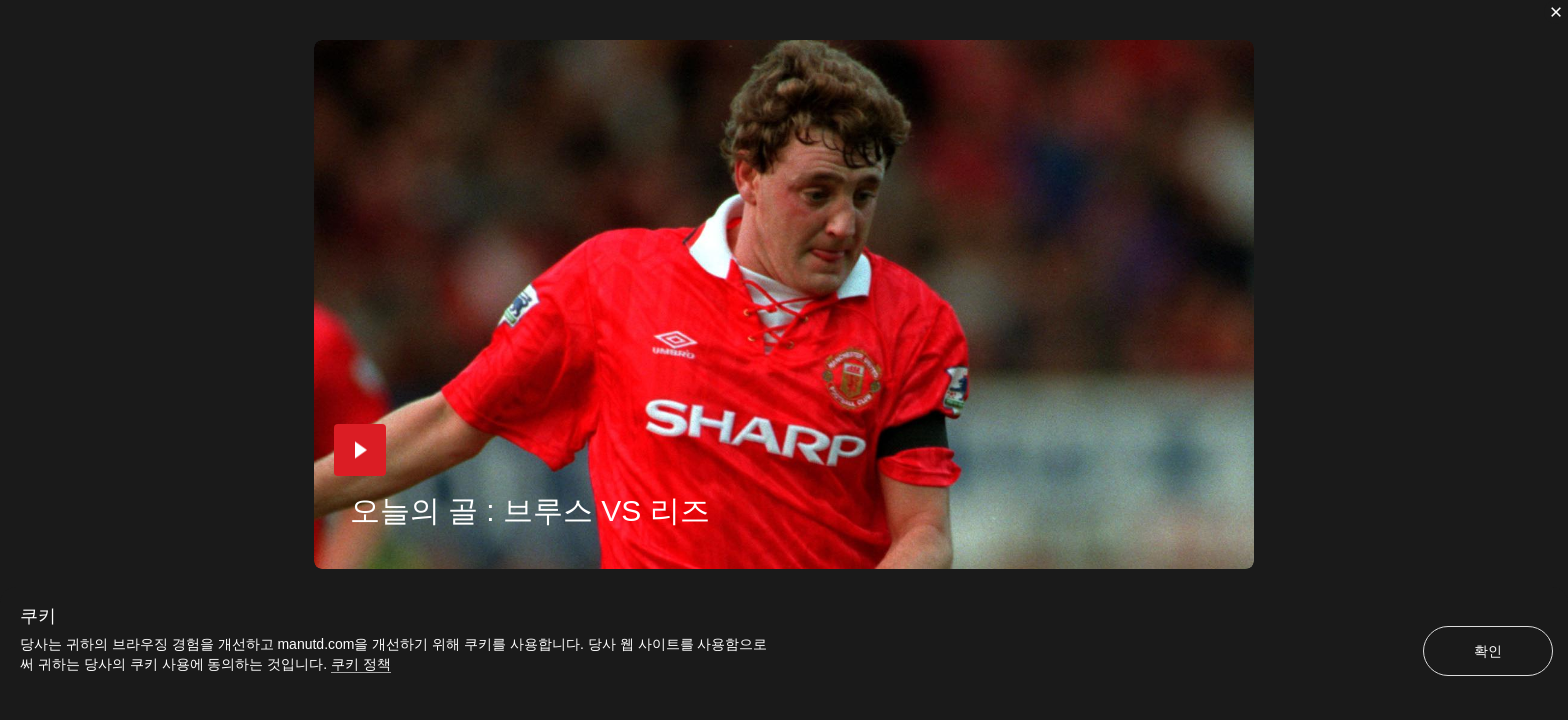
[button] (360, 450)
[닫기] (1556, 12)
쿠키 (38, 616)
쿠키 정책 (361, 664)
